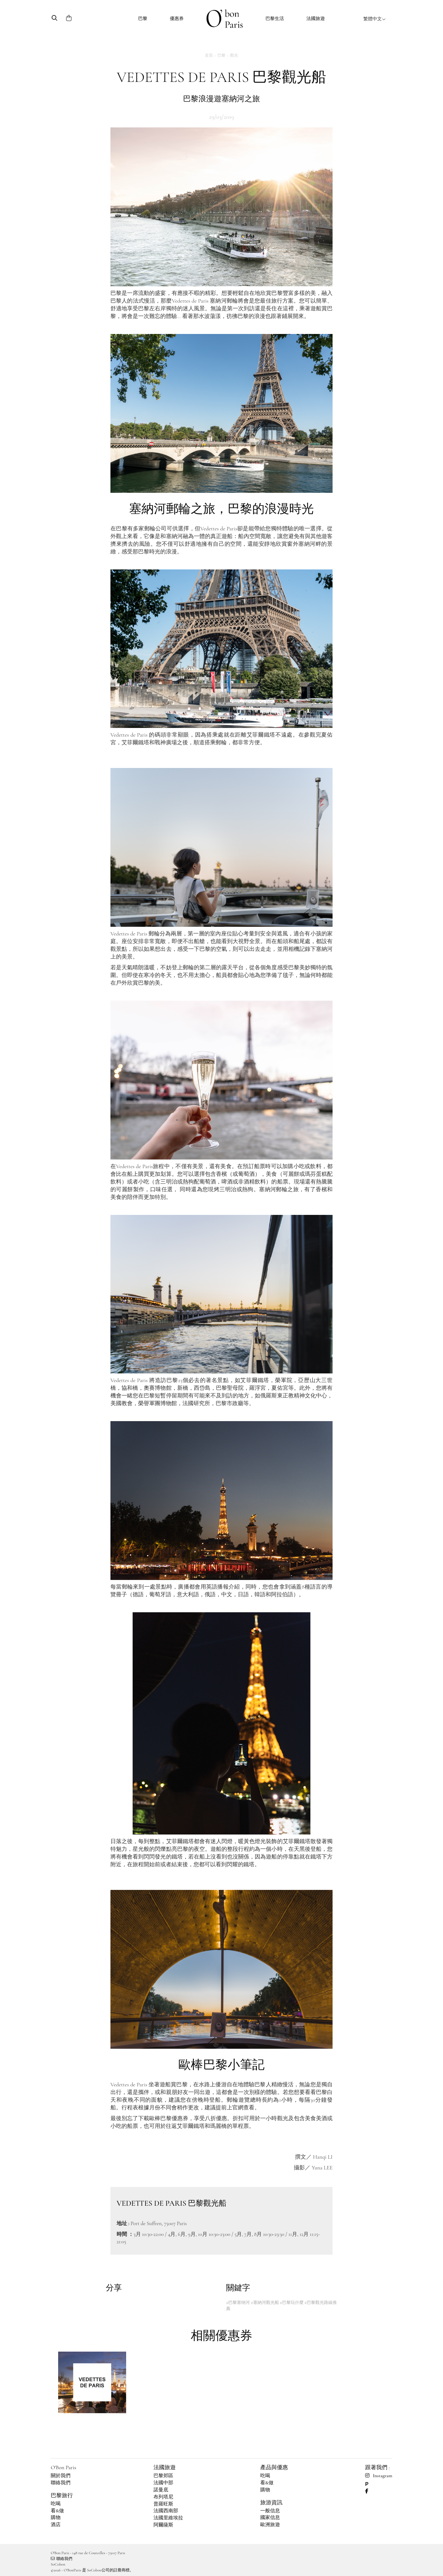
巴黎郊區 (163, 2476)
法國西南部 (166, 2511)
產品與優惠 (274, 2467)
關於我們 (60, 2476)
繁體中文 (374, 19)
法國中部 (163, 2483)
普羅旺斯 (163, 2504)
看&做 (57, 2511)
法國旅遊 (315, 18)
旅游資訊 (271, 2502)
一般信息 (270, 2511)
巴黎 (142, 18)
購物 (56, 2517)
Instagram (378, 2476)
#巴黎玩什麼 (291, 2302)
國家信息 (270, 2517)
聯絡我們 (60, 2483)
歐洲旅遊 (270, 2525)
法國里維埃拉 (168, 2518)
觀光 (234, 55)
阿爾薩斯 (163, 2525)
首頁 (209, 55)
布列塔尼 (163, 2497)
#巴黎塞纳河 (238, 2302)
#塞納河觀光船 (265, 2302)
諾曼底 (161, 2490)
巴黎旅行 (62, 2495)
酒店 (56, 2525)
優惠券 (177, 18)
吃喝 (56, 2504)
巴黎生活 (274, 18)
